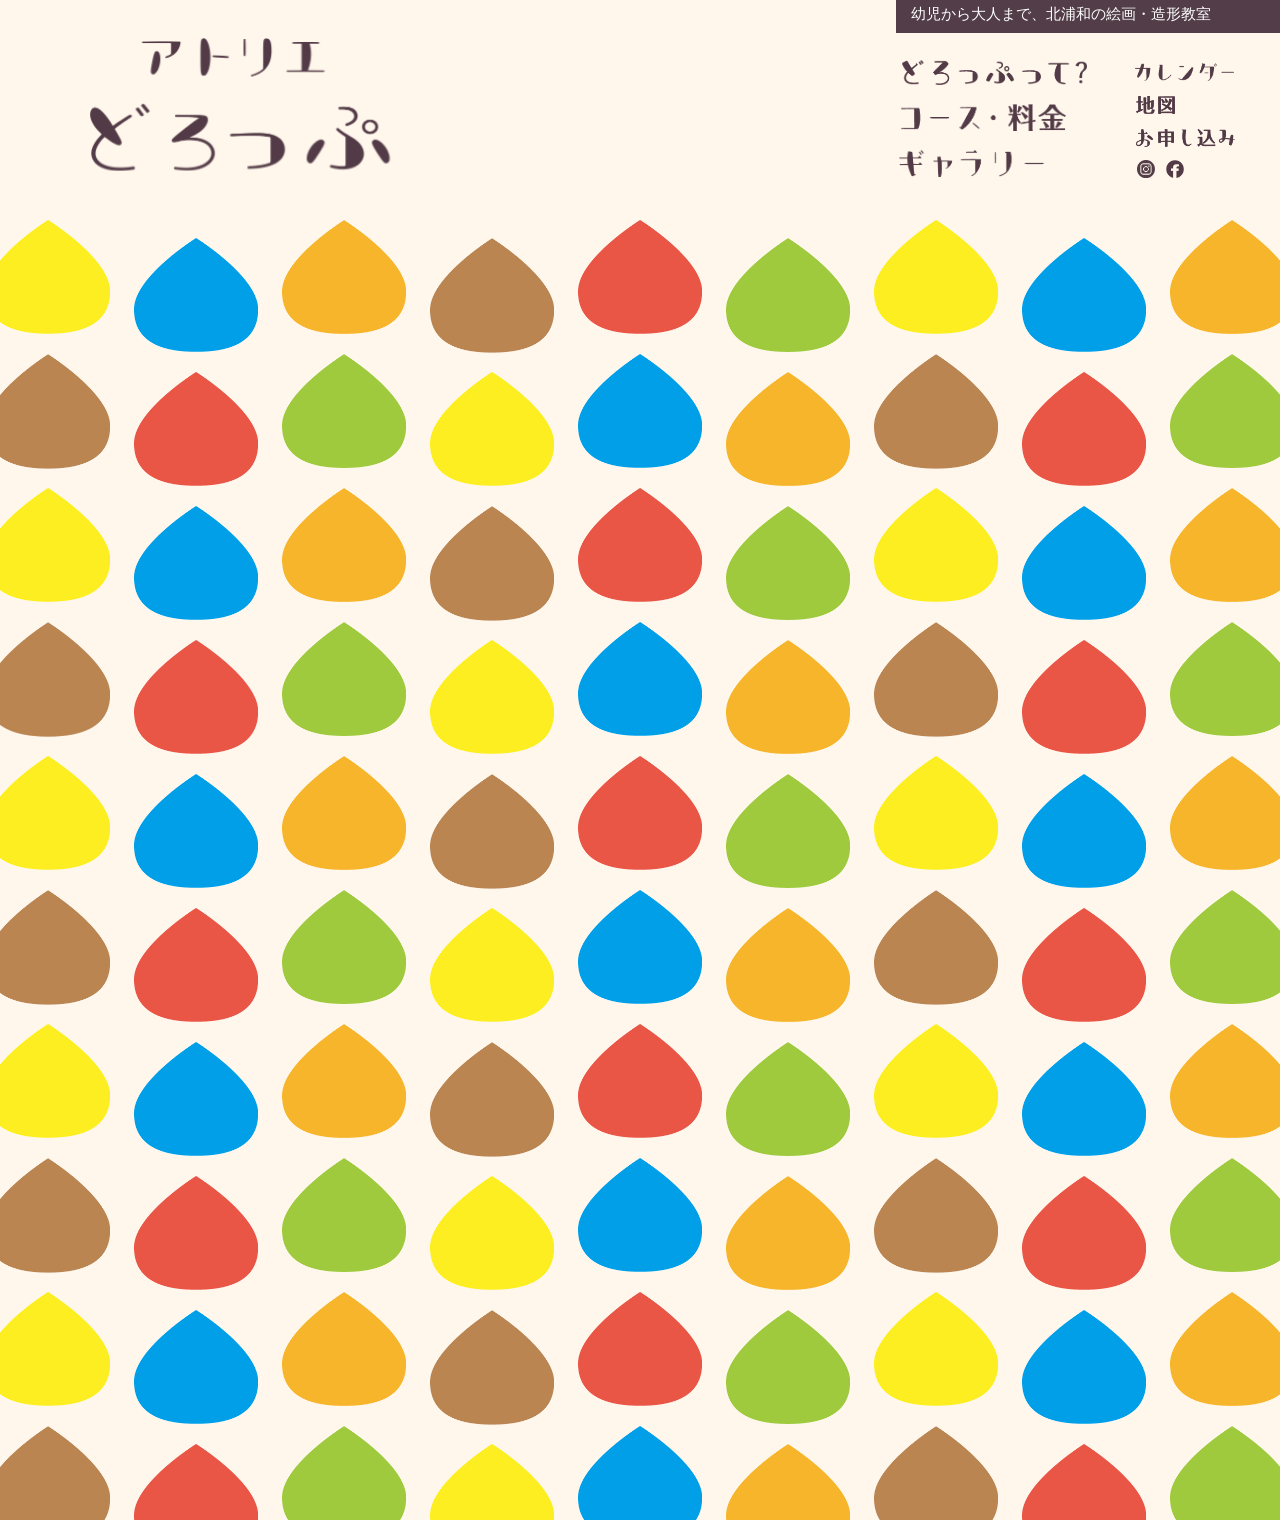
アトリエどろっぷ (241, 104)
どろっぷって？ (994, 73)
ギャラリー (991, 163)
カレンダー (1184, 72)
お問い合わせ (1185, 138)
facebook (1176, 169)
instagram (1147, 169)
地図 (1155, 105)
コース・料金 (993, 117)
